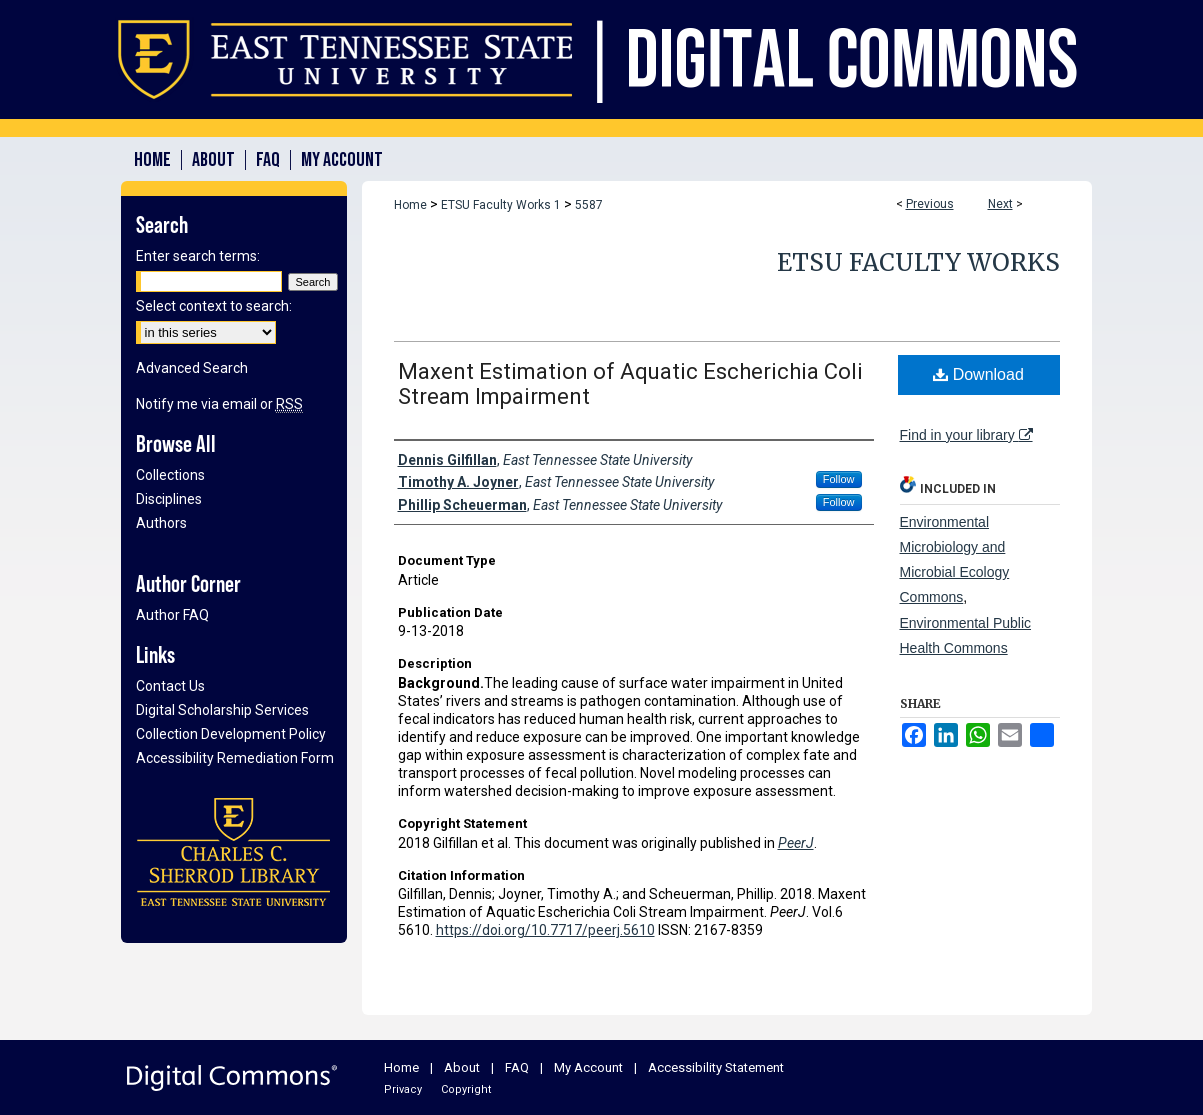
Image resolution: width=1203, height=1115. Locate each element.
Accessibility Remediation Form (235, 758)
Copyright (466, 1089)
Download (978, 374)
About (462, 1067)
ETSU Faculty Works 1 (501, 205)
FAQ (517, 1067)
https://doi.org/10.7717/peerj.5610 (545, 930)
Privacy (403, 1089)
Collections (170, 475)
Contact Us (170, 686)
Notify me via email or (219, 404)
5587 (589, 205)
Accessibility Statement (716, 1067)
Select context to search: (214, 306)
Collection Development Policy (231, 734)
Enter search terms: (198, 256)
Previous (930, 204)
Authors (161, 523)
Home (410, 205)
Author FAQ (172, 615)
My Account (588, 1067)
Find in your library (966, 435)
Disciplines (169, 499)
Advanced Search (192, 368)
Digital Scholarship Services (222, 710)
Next (1000, 204)
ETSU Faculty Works (918, 262)
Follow (839, 479)
